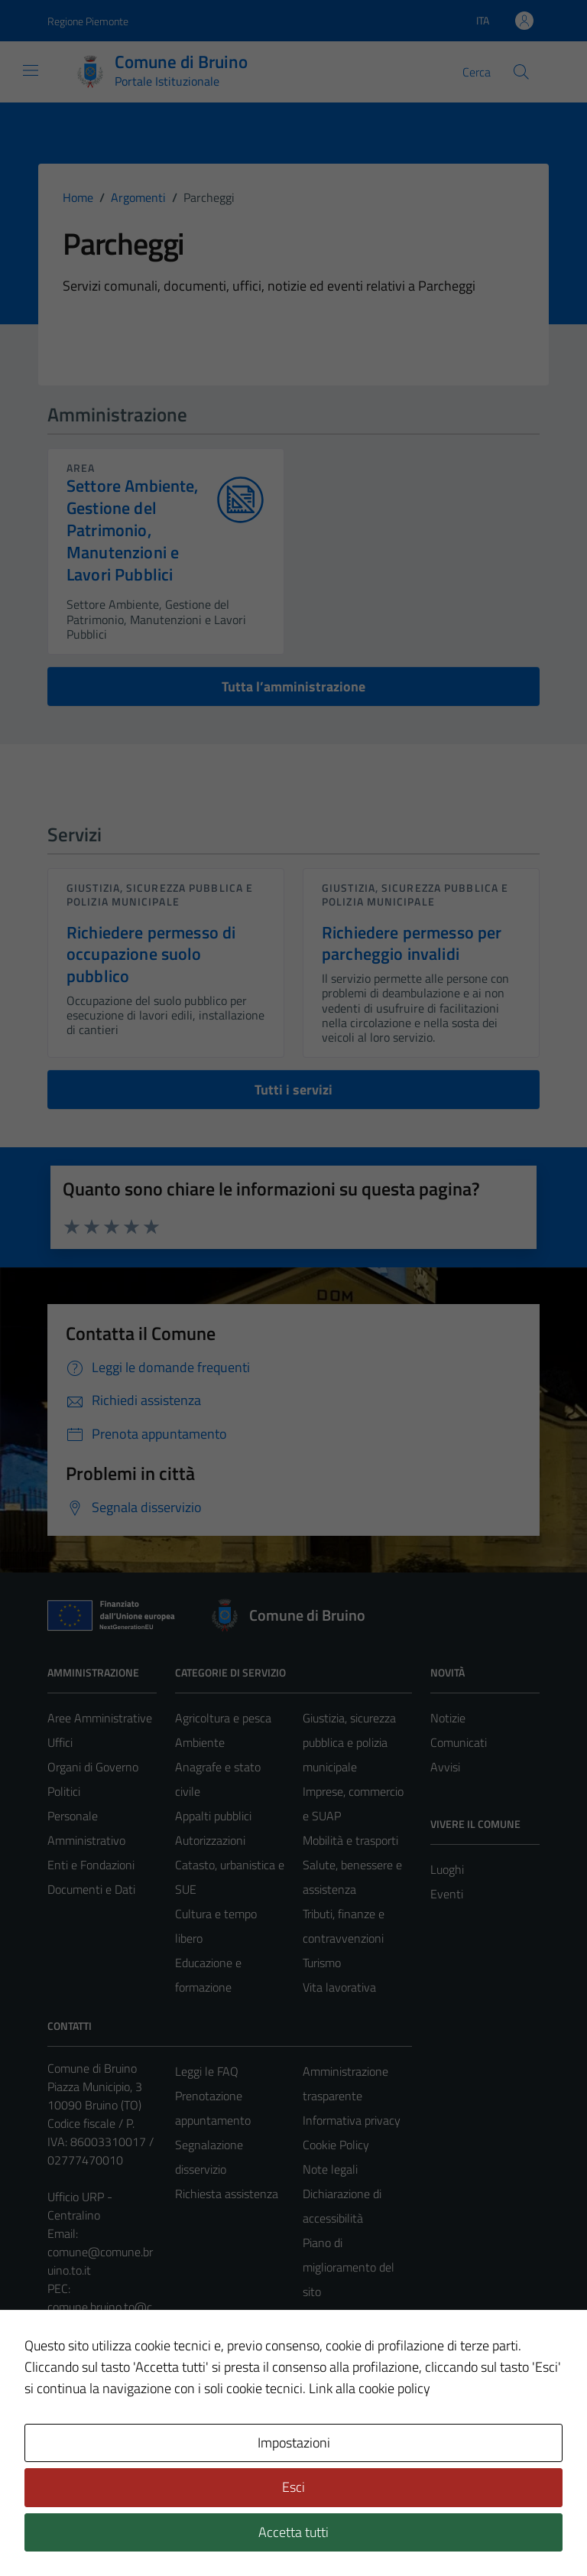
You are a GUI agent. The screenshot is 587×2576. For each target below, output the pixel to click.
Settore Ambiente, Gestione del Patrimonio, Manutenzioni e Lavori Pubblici (132, 530)
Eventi (446, 1894)
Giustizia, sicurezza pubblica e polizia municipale (159, 894)
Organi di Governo (92, 1767)
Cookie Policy (336, 2144)
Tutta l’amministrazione (293, 686)
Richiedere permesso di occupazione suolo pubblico (150, 954)
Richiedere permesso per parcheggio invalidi (411, 943)
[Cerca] (521, 72)
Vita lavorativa (339, 1987)
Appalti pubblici (213, 1816)
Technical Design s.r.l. (151, 2531)
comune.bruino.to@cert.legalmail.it (99, 2316)
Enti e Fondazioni (91, 1865)
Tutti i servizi (293, 1089)
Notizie (447, 1718)
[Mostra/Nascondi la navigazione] (30, 70)
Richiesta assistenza (226, 2193)
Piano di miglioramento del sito (348, 2267)
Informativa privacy (352, 2120)
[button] (31, 2548)
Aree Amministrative (99, 1718)
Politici (63, 1791)
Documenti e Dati (91, 1889)
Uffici (60, 1742)
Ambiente (200, 1742)
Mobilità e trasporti (350, 1840)
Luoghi (447, 1869)
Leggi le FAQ (206, 2071)
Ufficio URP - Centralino (79, 2205)
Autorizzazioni (210, 1840)
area (80, 468)
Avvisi (445, 1767)
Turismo (322, 1962)
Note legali (330, 2169)
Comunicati (458, 1742)
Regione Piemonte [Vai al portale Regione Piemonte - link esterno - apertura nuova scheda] (87, 21)
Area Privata (78, 2436)
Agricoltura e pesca (223, 1718)
